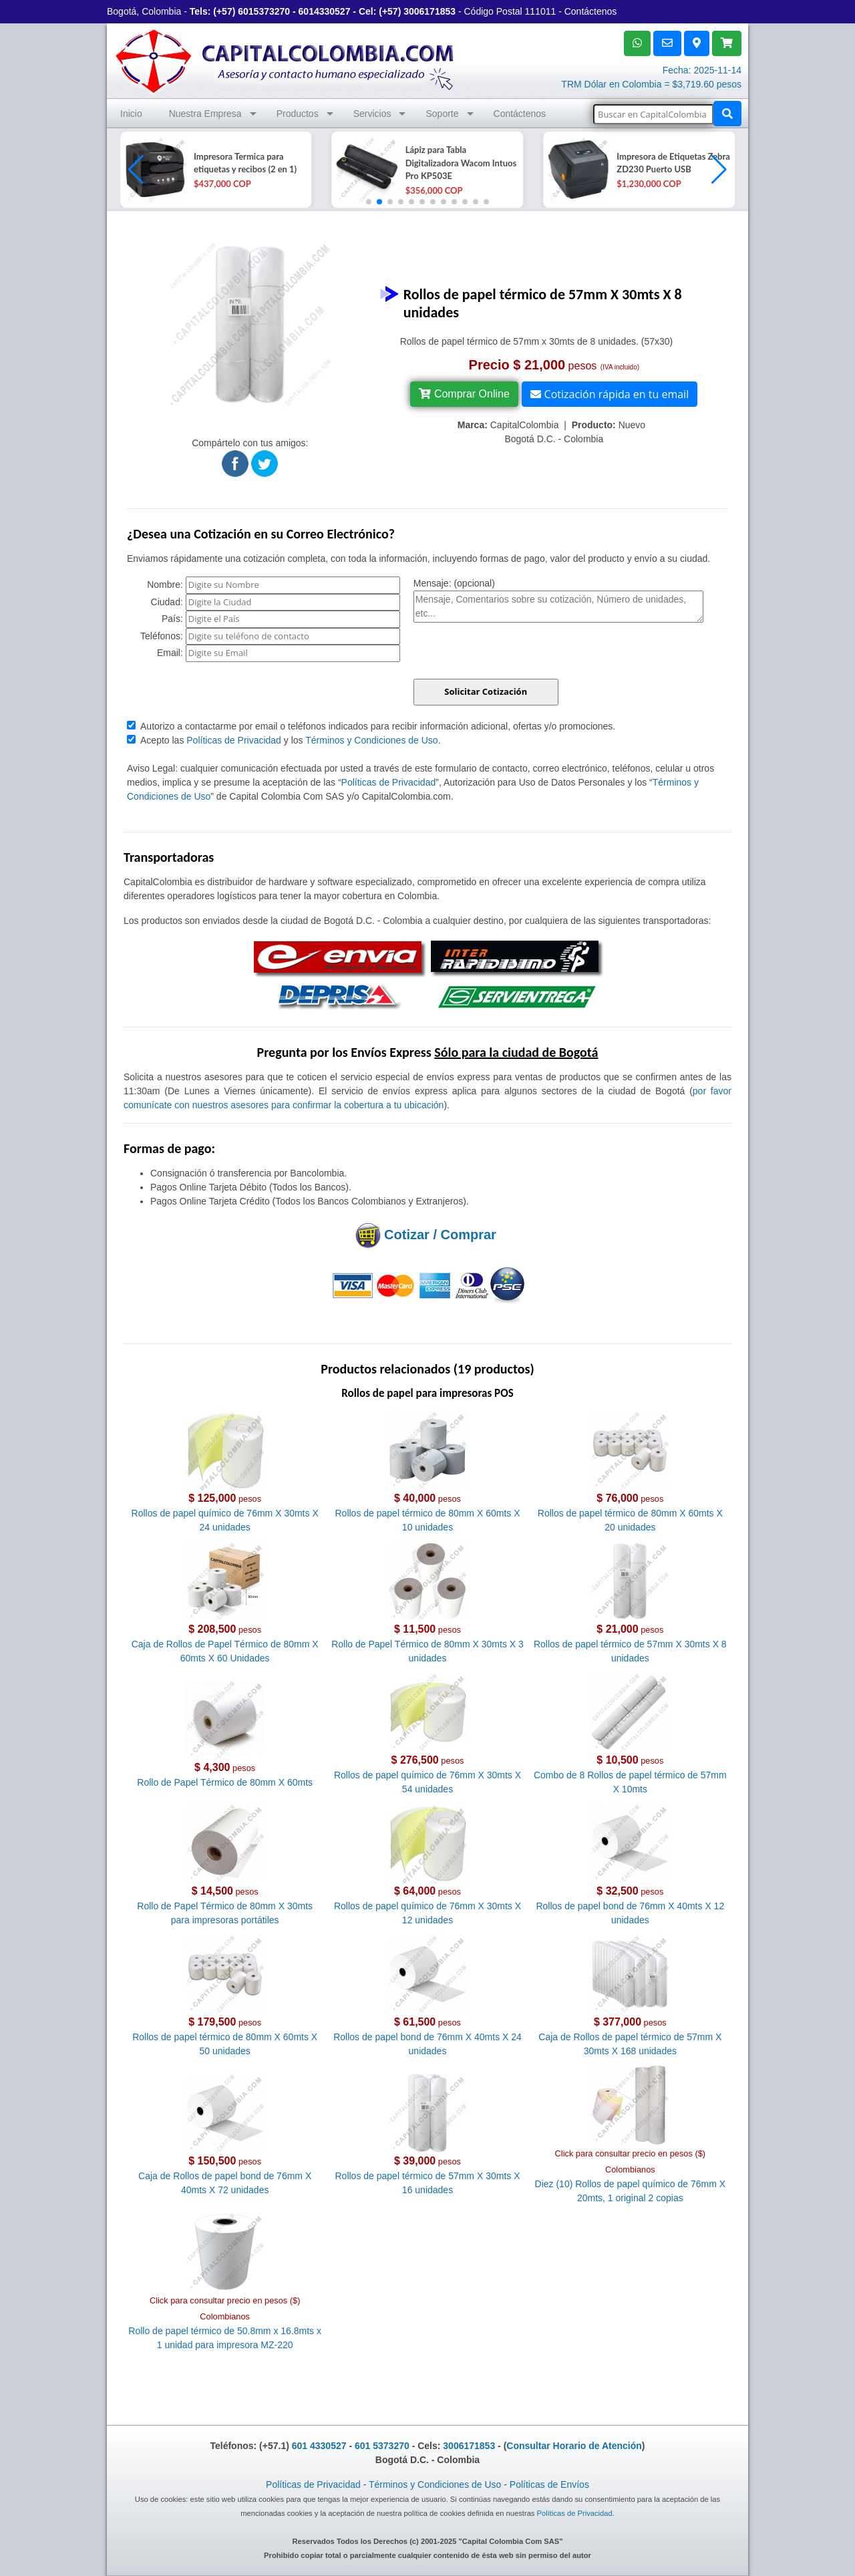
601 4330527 (319, 2445)
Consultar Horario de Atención (574, 2445)
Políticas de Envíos (549, 2484)
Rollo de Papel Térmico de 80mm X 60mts (225, 1782)
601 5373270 (382, 2445)
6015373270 (264, 11)
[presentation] (515, 653)
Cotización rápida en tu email (609, 394)
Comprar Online (464, 393)
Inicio (131, 113)
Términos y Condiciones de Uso (371, 740)
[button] (719, 169)
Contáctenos (590, 11)
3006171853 (429, 11)
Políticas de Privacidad (233, 740)
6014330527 (325, 11)
